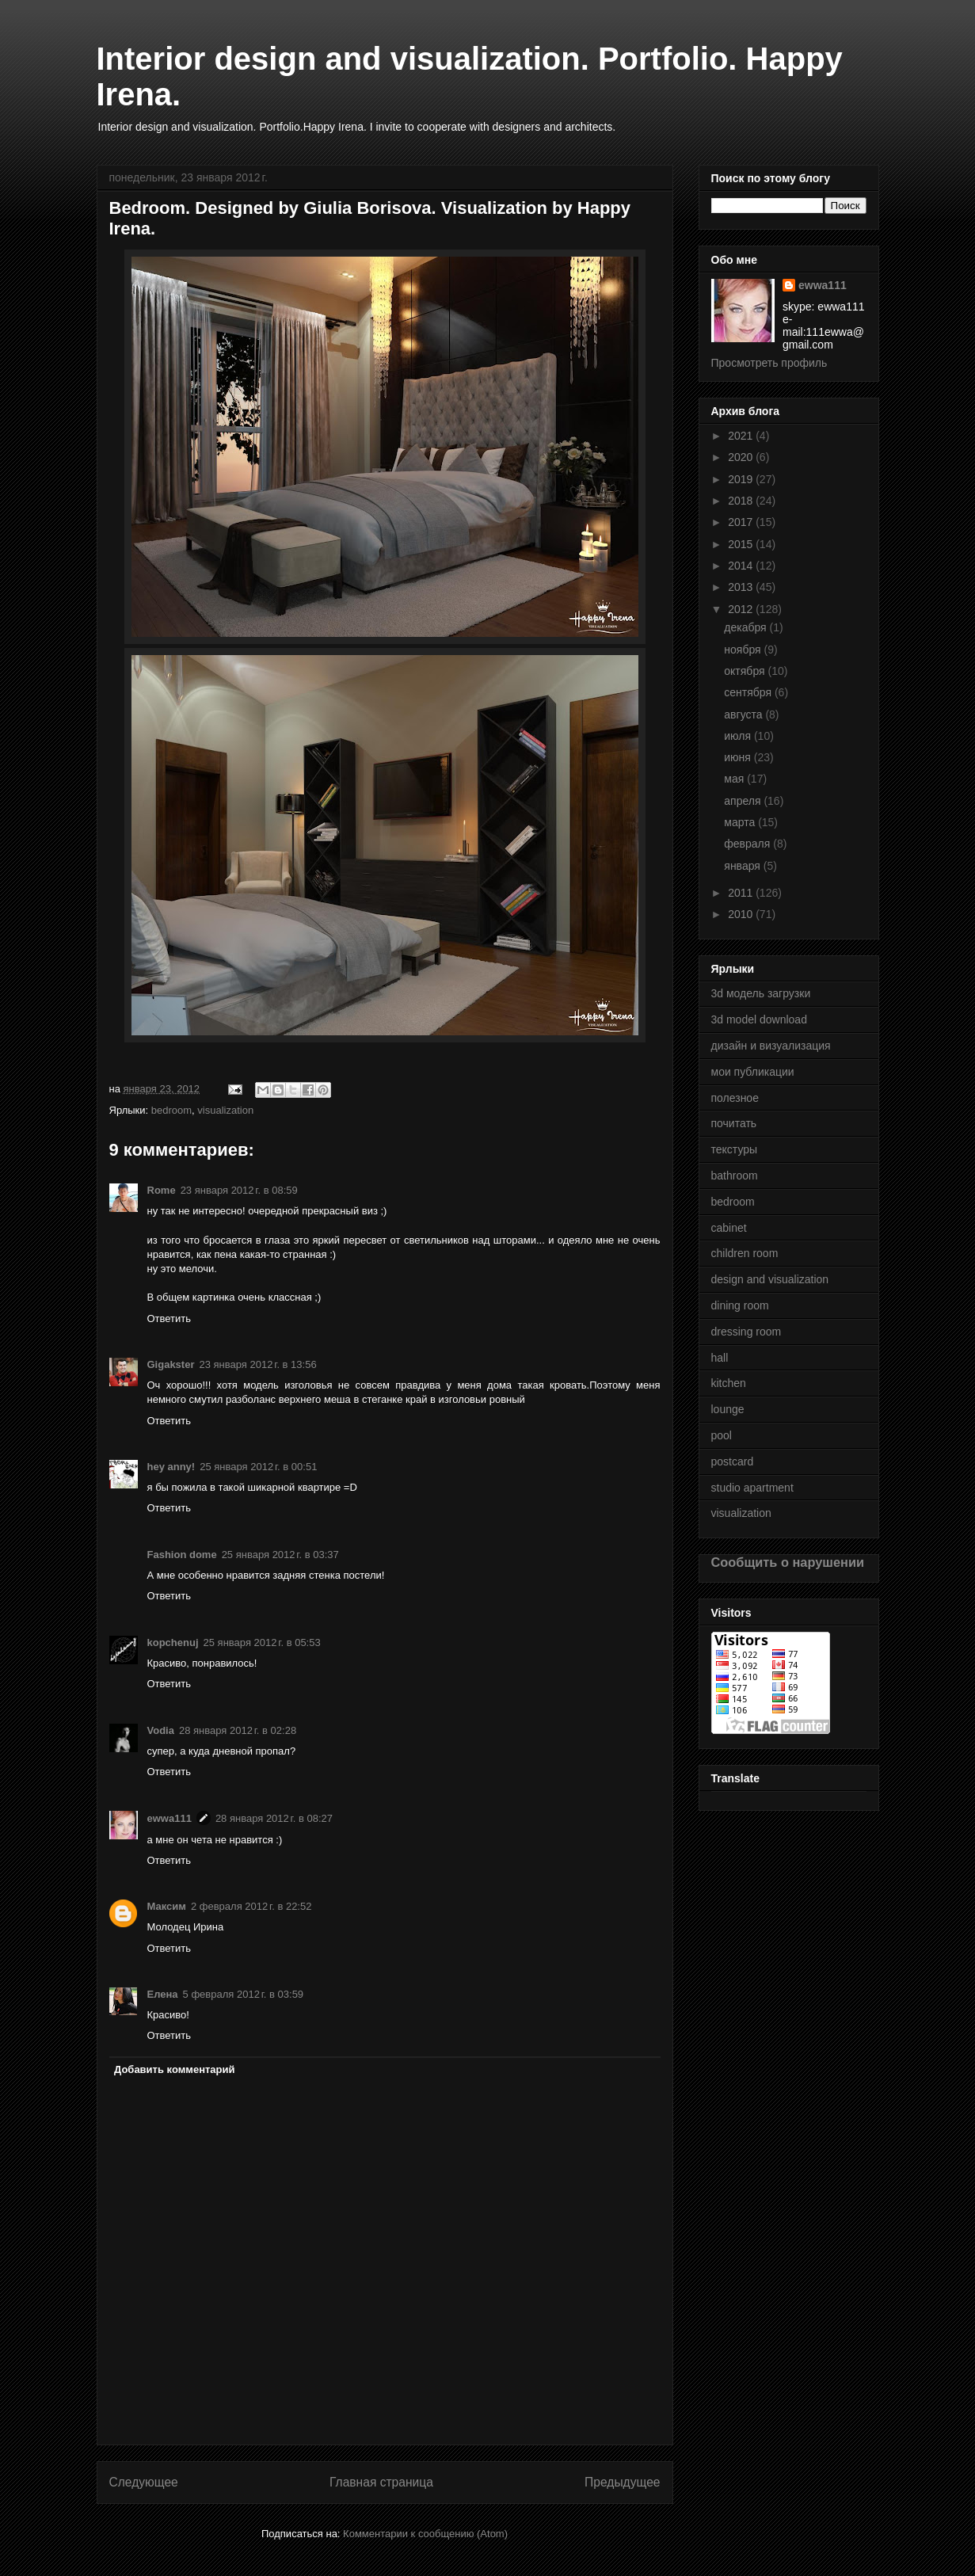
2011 (742, 892)
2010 (742, 914)
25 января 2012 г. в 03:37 (280, 1554)
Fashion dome (182, 1554)
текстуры (734, 1149)
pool (721, 1435)
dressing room (746, 1331)
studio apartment (752, 1487)
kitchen (728, 1383)
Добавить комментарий (174, 2069)
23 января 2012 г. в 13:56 (257, 1364)
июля (739, 736)
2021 (742, 435)
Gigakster (171, 1364)
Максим (166, 1906)
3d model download (759, 1019)
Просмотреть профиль (769, 362)
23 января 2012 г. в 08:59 (239, 1190)
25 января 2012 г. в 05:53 (262, 1642)
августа (744, 714)
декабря (746, 627)
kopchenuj (173, 1642)
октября (745, 671)
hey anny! (171, 1467)
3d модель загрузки (761, 993)
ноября (744, 649)
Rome (161, 1190)
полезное (735, 1098)
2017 (742, 522)
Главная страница (381, 2482)
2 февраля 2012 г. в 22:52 (251, 1906)
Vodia (160, 1730)
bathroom (734, 1175)
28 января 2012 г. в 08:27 (274, 1818)
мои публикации (752, 1071)
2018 (742, 500)
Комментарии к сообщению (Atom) (425, 2534)
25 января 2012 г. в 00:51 (258, 1467)
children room (745, 1253)
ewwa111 (169, 1818)
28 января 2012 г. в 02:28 (237, 1730)
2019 (742, 479)
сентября (749, 692)
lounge (728, 1409)
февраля (748, 843)
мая (735, 778)
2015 (742, 544)
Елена (162, 1994)
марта (741, 822)
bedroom (171, 1110)
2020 (742, 457)
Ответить (169, 1318)
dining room (740, 1305)
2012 (742, 609)
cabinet (729, 1227)
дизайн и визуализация (771, 1045)
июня (739, 757)
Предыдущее (622, 2482)
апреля (744, 801)
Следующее (143, 2482)
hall (720, 1357)
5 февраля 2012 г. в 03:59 (243, 1994)
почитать (734, 1123)
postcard (732, 1461)
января (743, 865)
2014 (742, 565)
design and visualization (770, 1279)
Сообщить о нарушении (788, 1562)
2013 (742, 587)
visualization (225, 1110)
